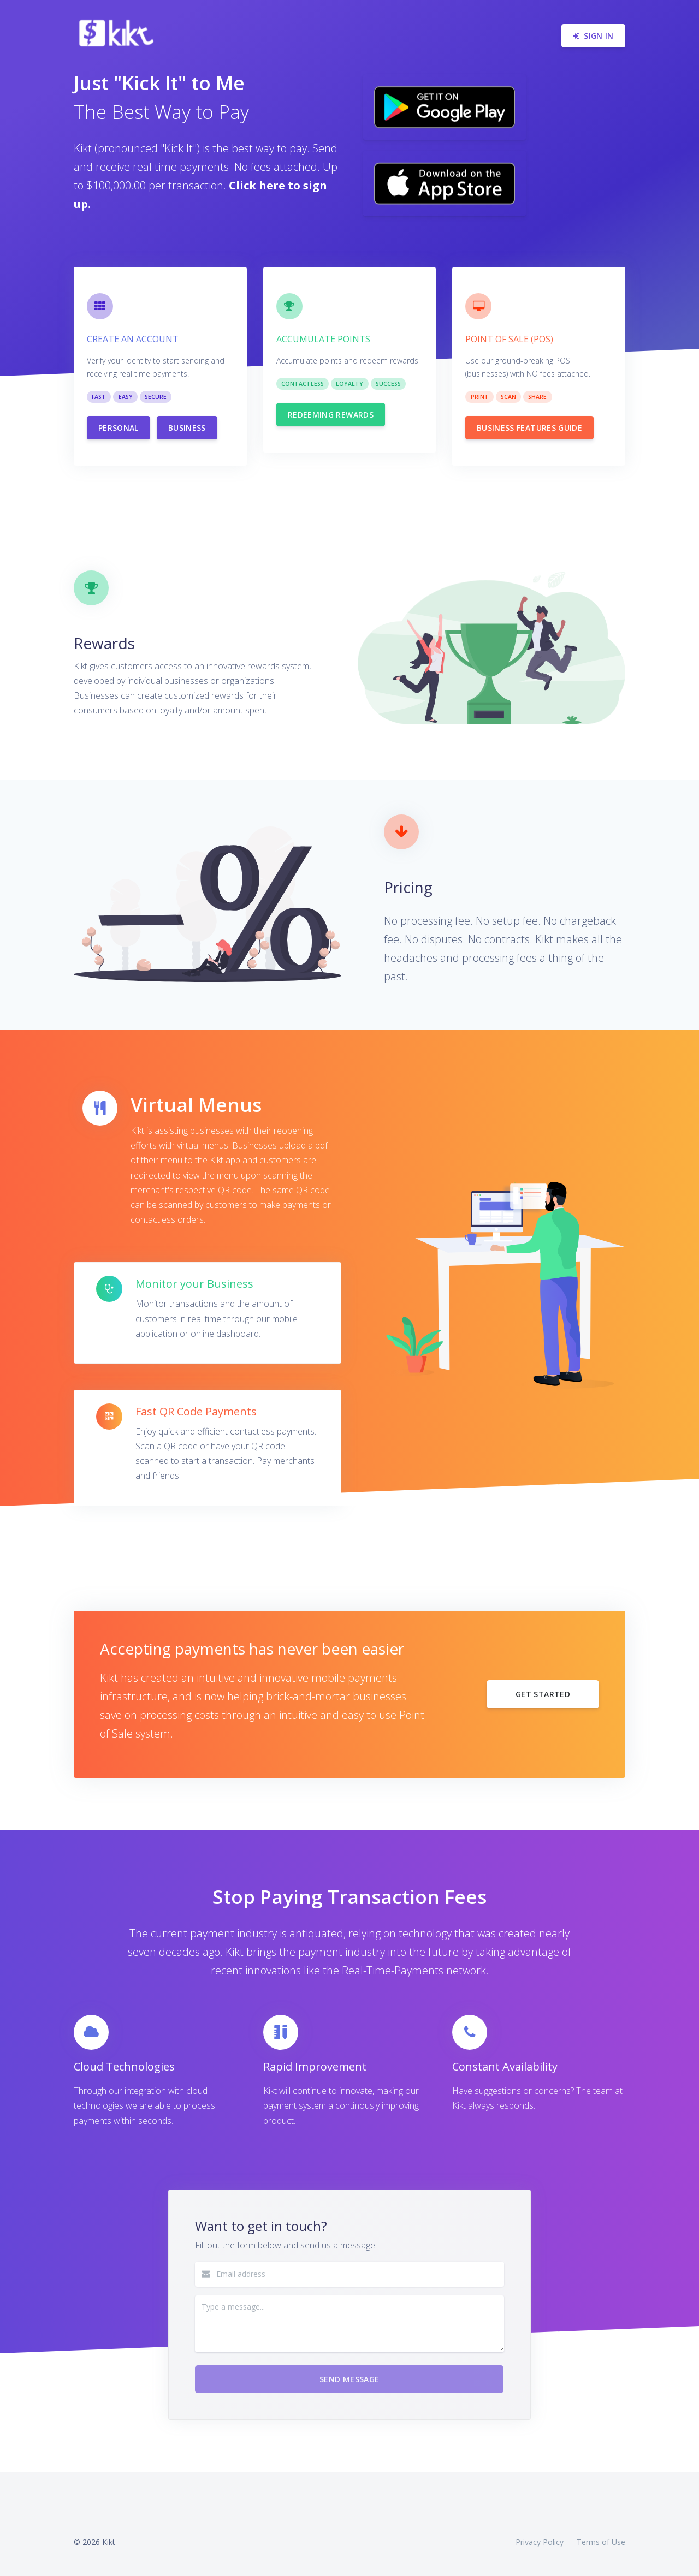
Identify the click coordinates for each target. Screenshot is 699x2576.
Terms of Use (601, 2542)
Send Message (349, 2379)
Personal (118, 428)
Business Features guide (529, 428)
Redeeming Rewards (331, 414)
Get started (543, 1694)
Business (187, 428)
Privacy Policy (540, 2542)
